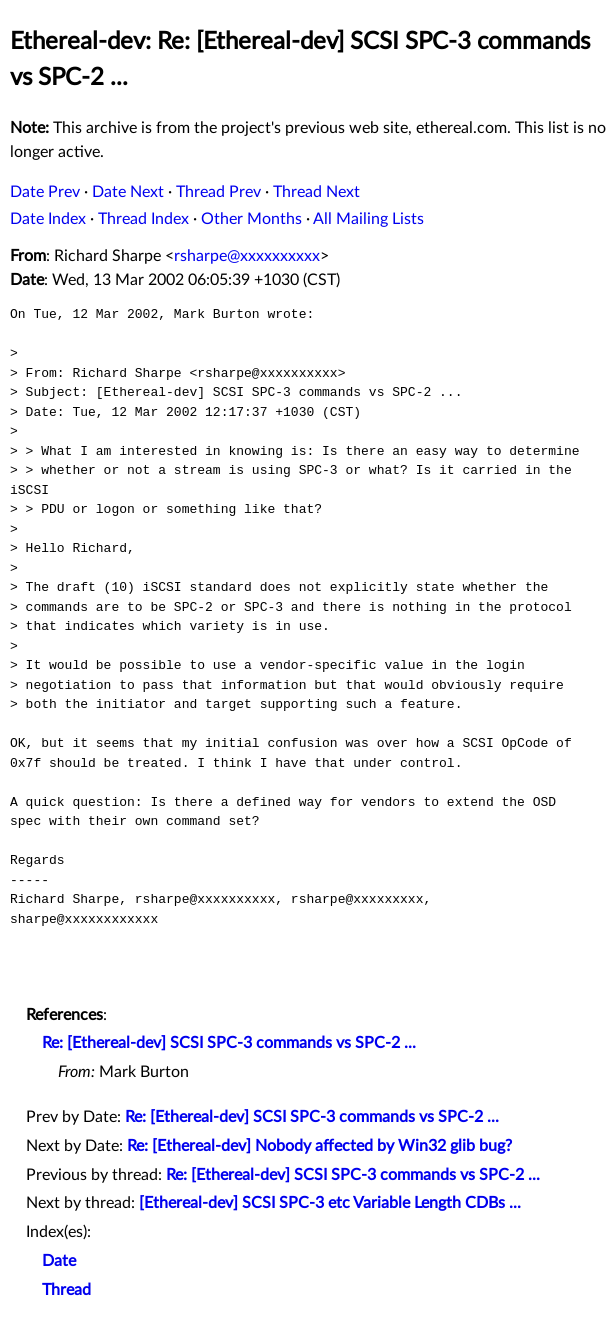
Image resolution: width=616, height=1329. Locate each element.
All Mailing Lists (368, 219)
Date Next (128, 192)
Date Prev (45, 192)
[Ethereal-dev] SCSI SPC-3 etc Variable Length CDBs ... (330, 1203)
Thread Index (143, 219)
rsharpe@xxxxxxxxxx (247, 256)
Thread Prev (218, 192)
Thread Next (316, 192)
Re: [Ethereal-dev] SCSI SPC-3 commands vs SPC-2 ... (229, 1043)
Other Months (251, 219)
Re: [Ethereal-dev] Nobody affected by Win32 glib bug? (319, 1146)
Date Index (48, 219)
